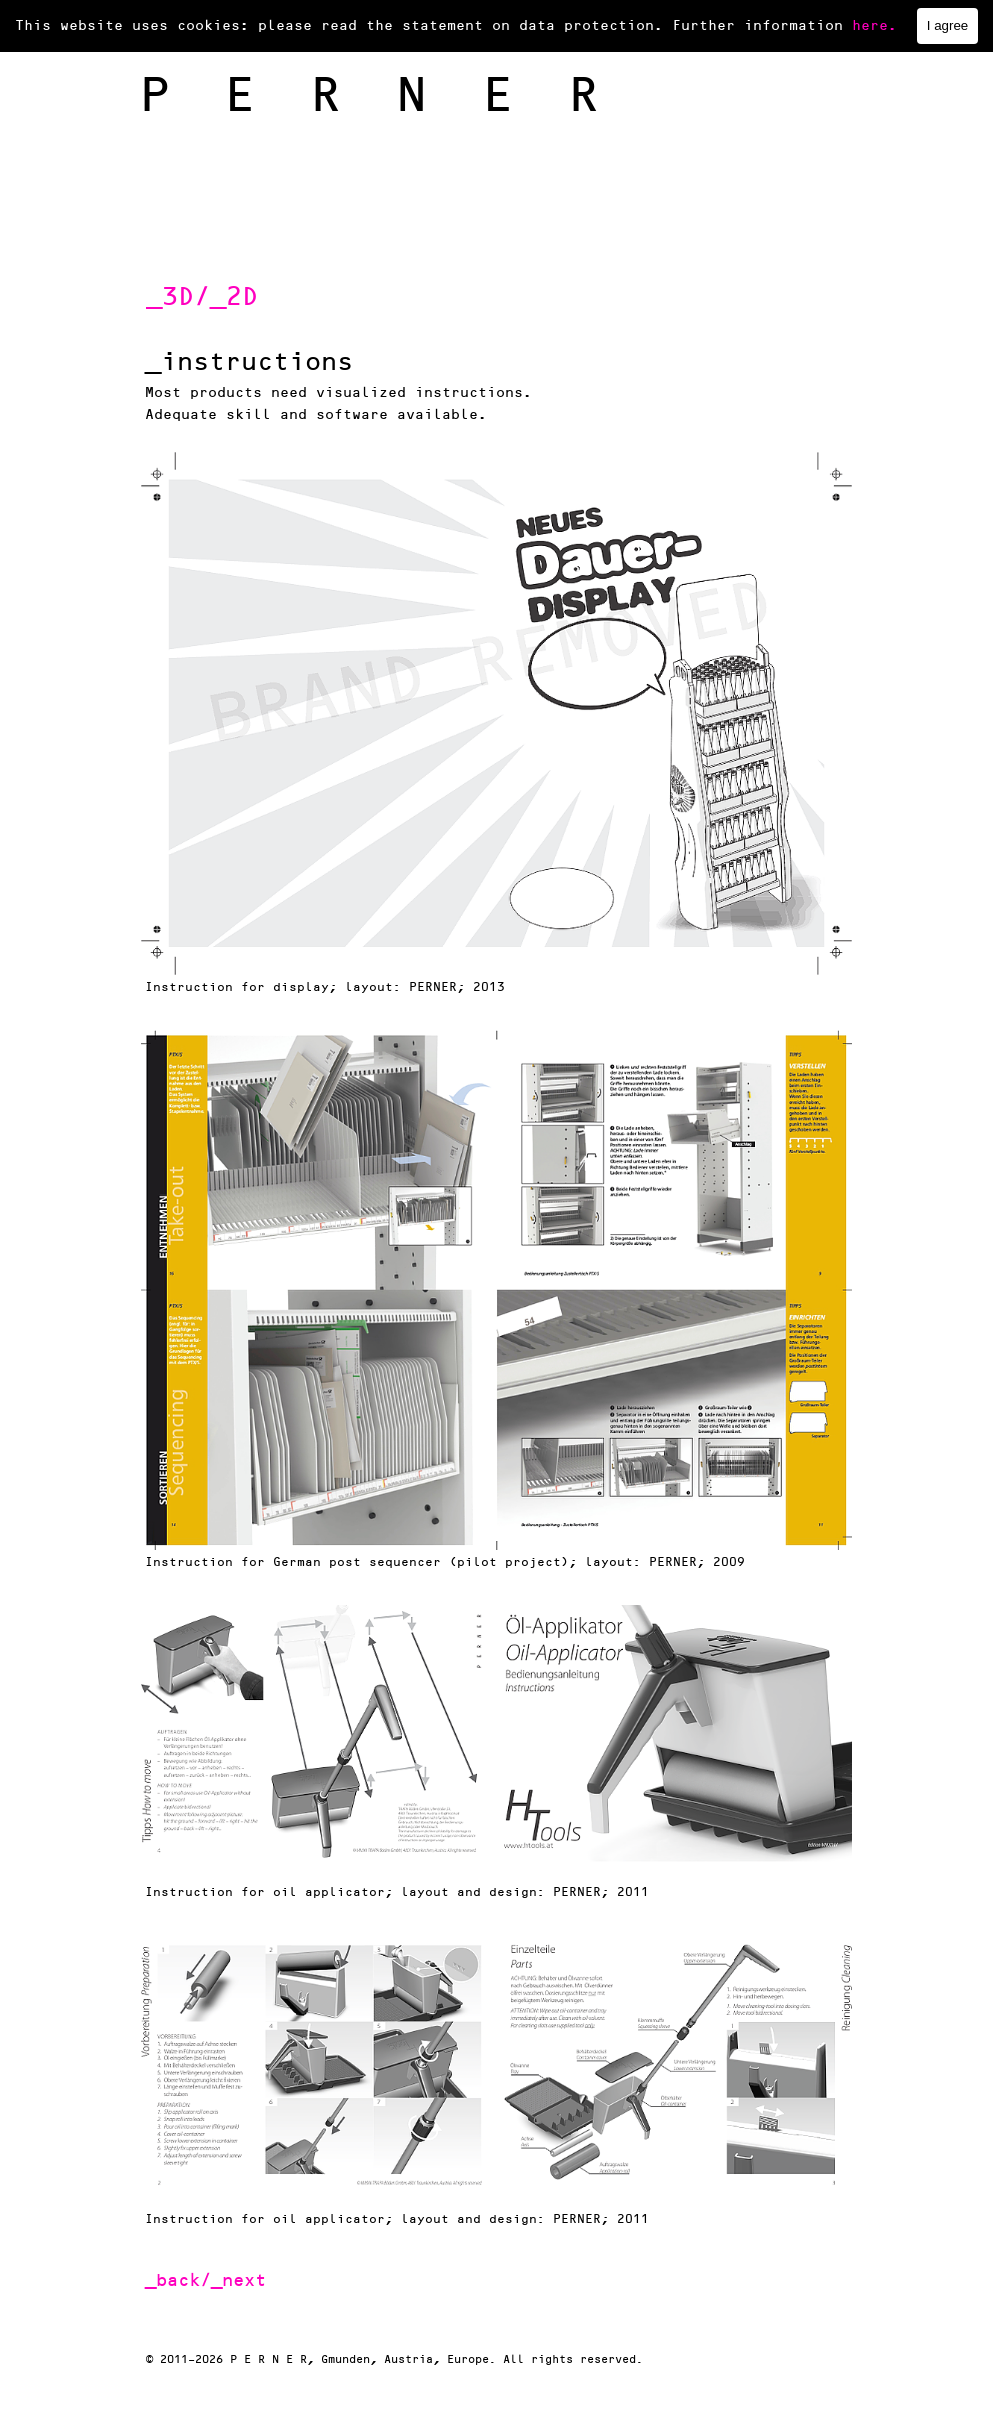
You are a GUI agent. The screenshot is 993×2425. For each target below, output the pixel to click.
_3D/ (178, 297)
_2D (234, 297)
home (156, 24)
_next (238, 2280)
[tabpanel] (343, 297)
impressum (696, 24)
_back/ (178, 2280)
